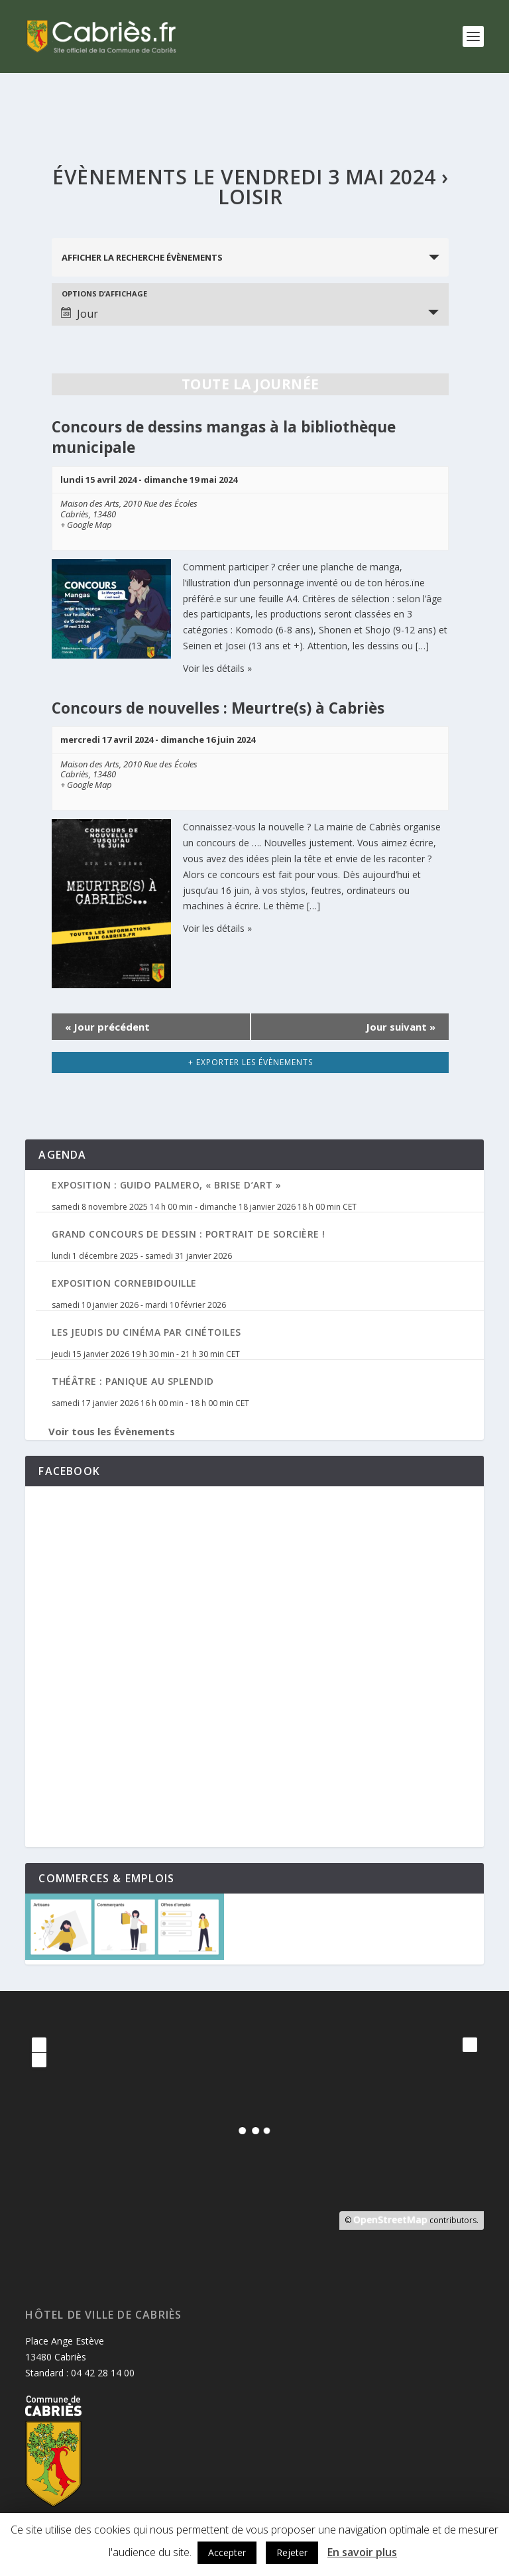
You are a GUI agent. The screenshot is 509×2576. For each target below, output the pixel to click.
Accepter (227, 2552)
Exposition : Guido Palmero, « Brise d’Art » (167, 1185)
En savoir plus (362, 2552)
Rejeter (292, 2552)
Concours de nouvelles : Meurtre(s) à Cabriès (218, 708)
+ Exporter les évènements (250, 1062)
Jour (79, 313)
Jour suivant (400, 1026)
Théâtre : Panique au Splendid (133, 1381)
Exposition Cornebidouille (124, 1283)
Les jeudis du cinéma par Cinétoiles (146, 1332)
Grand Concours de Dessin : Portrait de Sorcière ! (188, 1234)
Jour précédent (107, 1026)
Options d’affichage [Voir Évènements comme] (104, 293)
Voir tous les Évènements (111, 1431)
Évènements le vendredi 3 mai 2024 (244, 176)
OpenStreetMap (390, 2219)
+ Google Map (86, 525)
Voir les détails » (217, 668)
